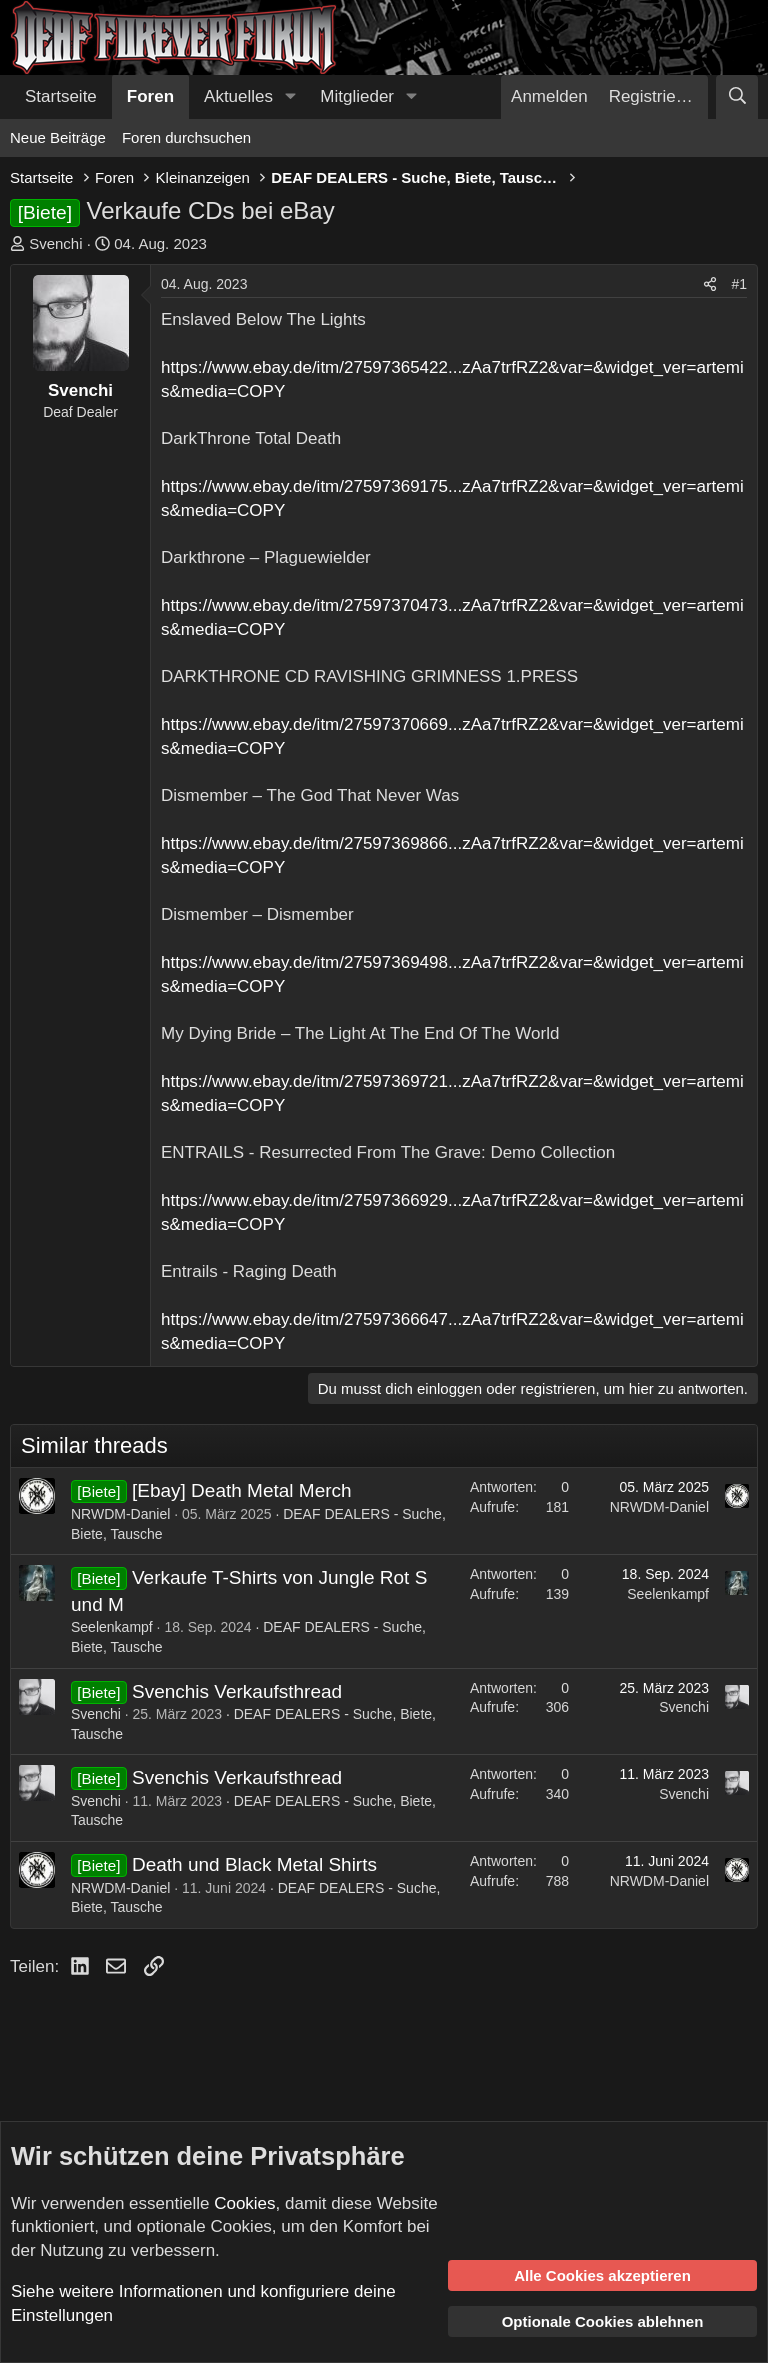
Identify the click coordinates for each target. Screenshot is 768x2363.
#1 (739, 284)
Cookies (244, 2203)
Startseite (61, 96)
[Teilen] (710, 285)
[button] (290, 97)
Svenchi (55, 243)
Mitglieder (357, 96)
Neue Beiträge (58, 137)
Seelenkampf (112, 1627)
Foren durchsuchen (186, 137)
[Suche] (737, 97)
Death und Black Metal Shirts (254, 1864)
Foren (150, 96)
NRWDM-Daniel (120, 1514)
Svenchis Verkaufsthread (237, 1691)
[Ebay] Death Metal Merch (242, 1490)
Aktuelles (238, 96)
